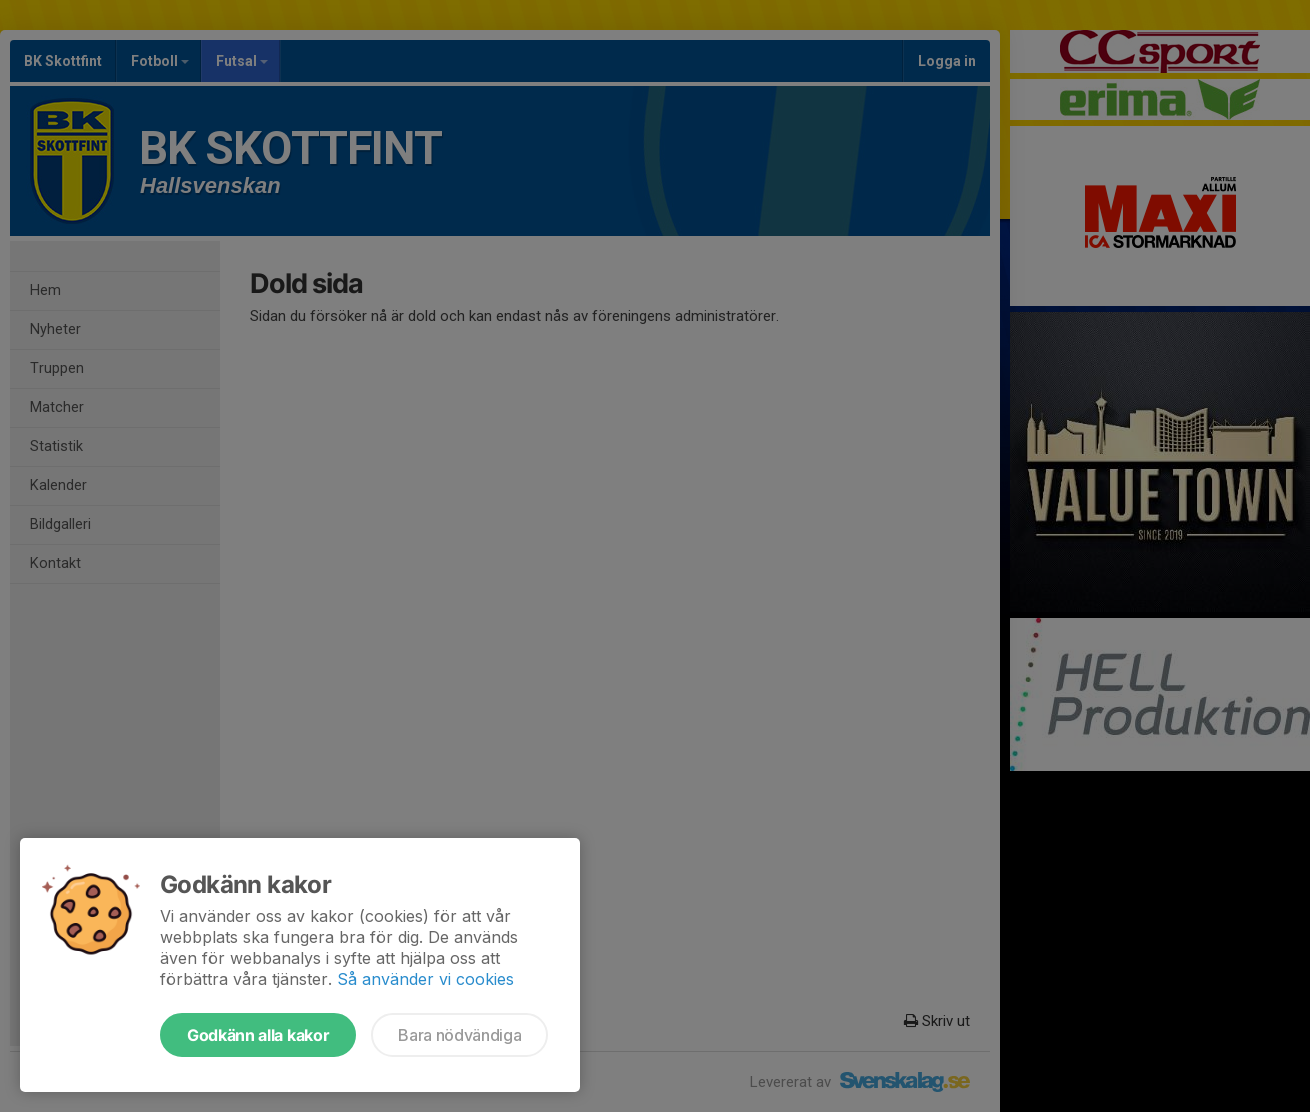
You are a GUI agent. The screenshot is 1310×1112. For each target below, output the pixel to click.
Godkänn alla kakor (258, 1035)
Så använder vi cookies (425, 979)
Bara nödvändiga (459, 1035)
